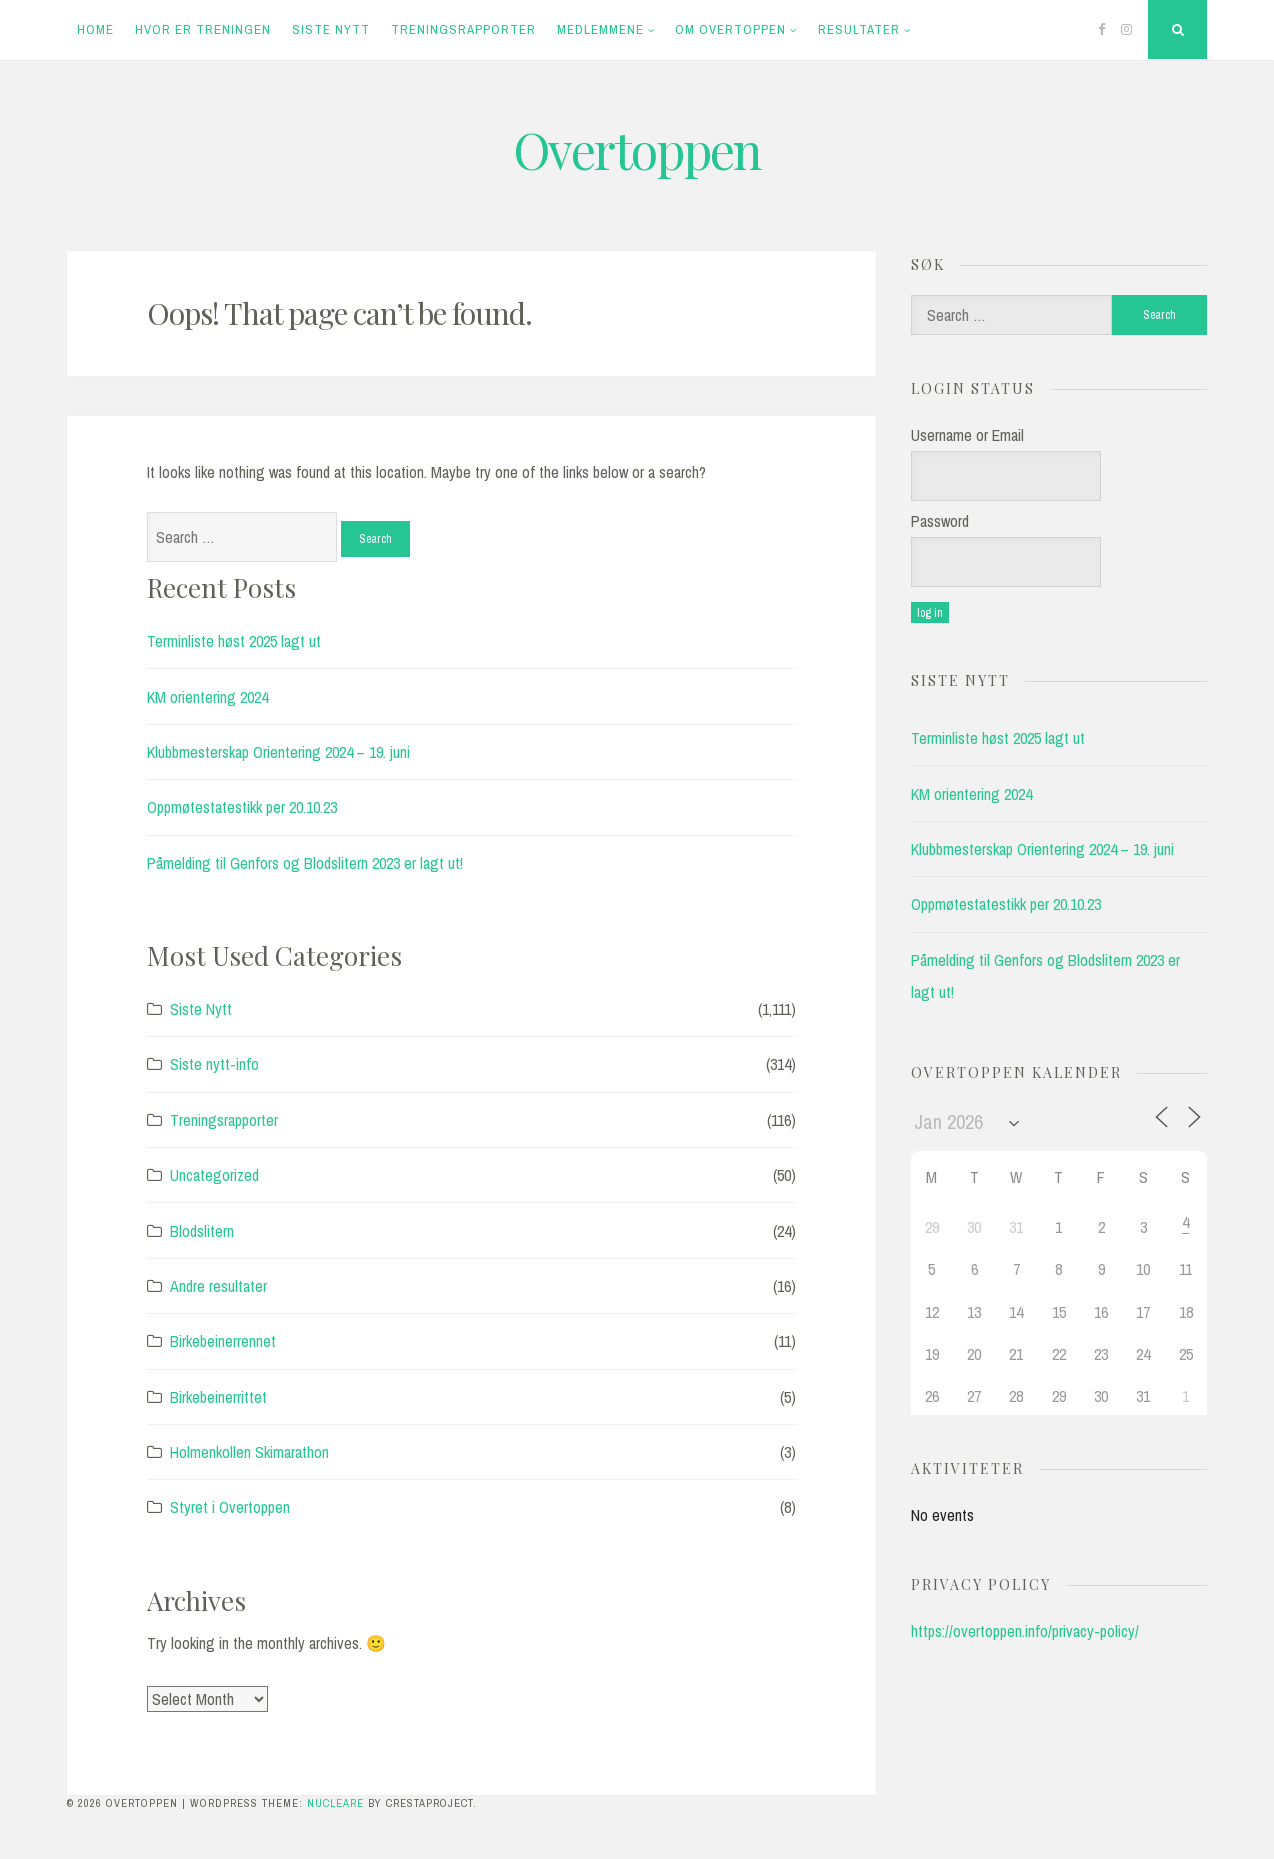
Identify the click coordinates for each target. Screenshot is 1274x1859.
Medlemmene (600, 29)
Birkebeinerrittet (218, 1397)
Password (940, 521)
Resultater (859, 29)
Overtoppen (637, 149)
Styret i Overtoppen (230, 1507)
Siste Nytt (331, 29)
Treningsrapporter (463, 29)
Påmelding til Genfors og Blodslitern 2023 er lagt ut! (305, 863)
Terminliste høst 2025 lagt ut (234, 641)
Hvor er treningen (203, 29)
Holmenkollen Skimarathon (249, 1452)
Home (95, 29)
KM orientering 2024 (207, 697)
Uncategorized (214, 1175)
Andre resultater (218, 1286)
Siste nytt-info (214, 1064)
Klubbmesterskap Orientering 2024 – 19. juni (278, 752)
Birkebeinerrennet (223, 1341)
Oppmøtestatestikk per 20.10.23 (242, 807)
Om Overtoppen (730, 29)
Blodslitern (202, 1231)
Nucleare (335, 1803)
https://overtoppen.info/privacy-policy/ (1025, 1631)
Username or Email (967, 435)
